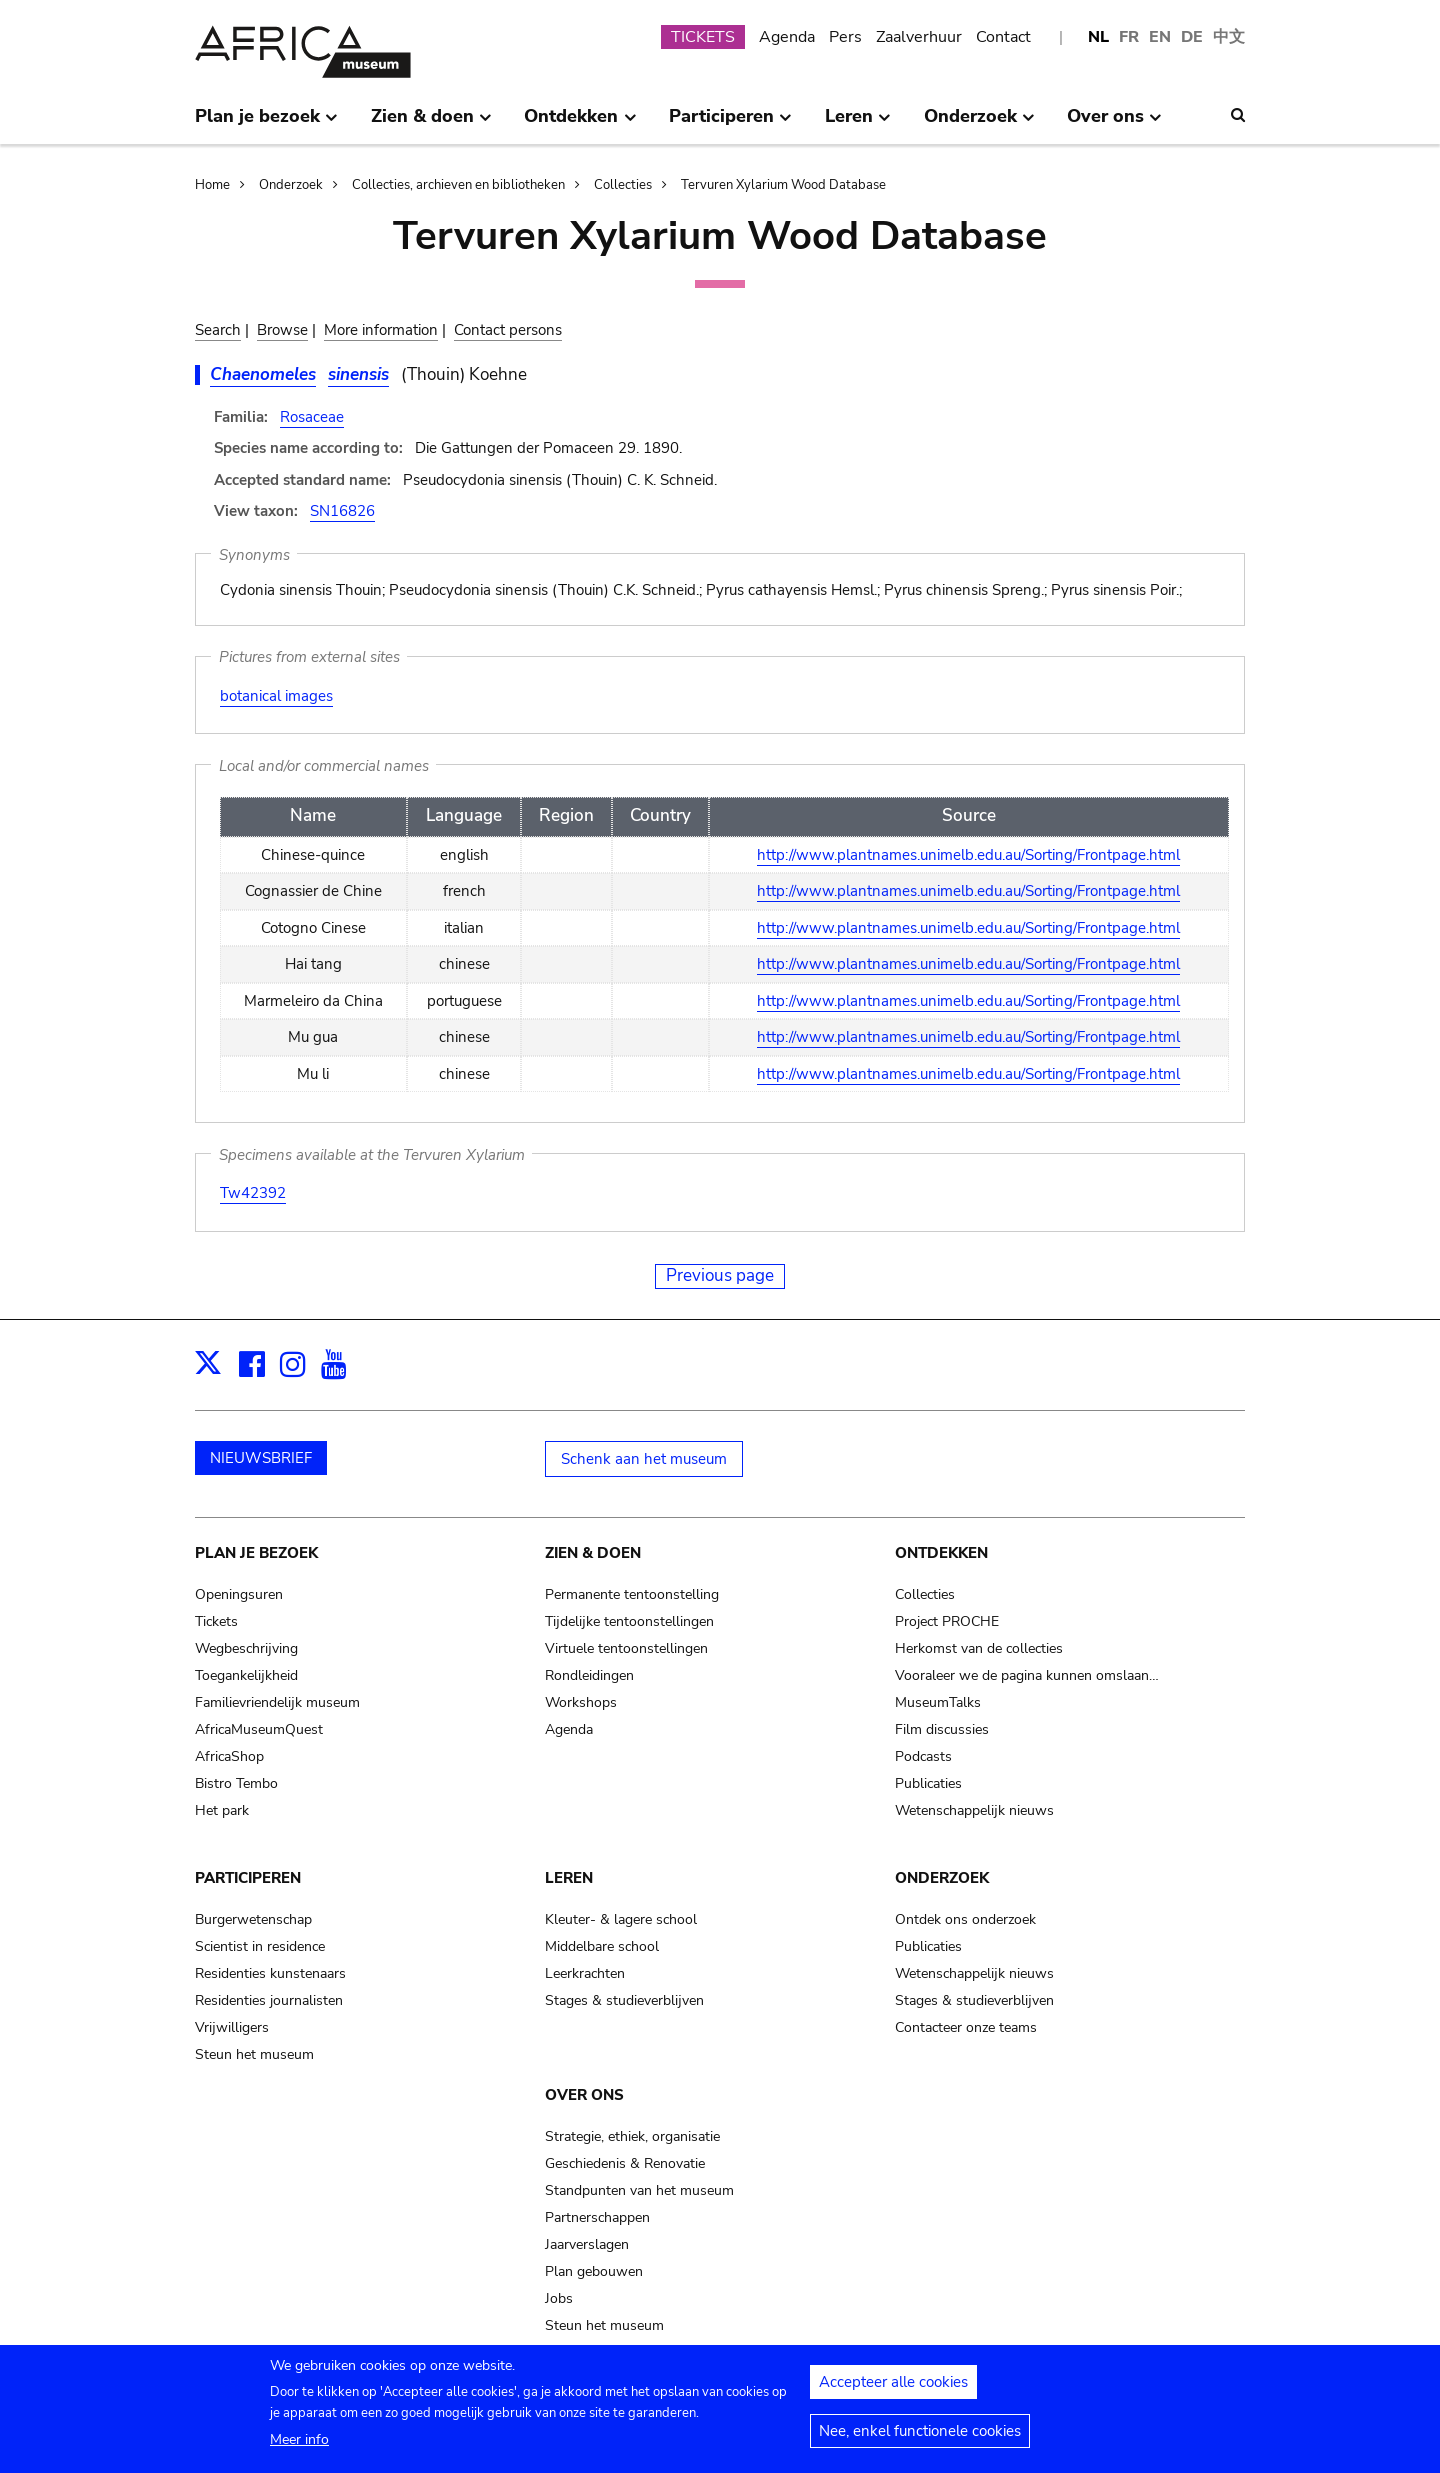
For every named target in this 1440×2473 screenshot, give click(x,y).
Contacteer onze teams (966, 2027)
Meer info (299, 2447)
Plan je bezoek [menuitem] (266, 124)
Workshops (581, 1702)
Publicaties (928, 1783)
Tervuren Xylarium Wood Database (783, 185)
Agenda (787, 37)
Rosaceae (312, 417)
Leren (569, 1878)
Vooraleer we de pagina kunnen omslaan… (1027, 1675)
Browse (282, 330)
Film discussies (942, 1729)
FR (1129, 37)
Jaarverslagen (587, 2244)
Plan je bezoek (256, 1553)
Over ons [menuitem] (1114, 124)
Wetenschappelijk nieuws (974, 1810)
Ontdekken (941, 1553)
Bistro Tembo (236, 1783)
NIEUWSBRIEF (261, 1458)
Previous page (720, 1275)
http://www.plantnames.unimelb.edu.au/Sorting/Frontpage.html (968, 855)
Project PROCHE (947, 1621)
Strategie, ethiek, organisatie (632, 2136)
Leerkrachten (585, 1973)
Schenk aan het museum (644, 1459)
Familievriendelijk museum (277, 1702)
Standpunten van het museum (639, 2190)
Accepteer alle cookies (893, 2390)
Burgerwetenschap (253, 1919)
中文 (1229, 37)
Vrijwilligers (232, 2027)
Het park (222, 1810)
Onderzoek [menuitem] (979, 124)
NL (1098, 37)
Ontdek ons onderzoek (965, 1919)
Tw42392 (253, 1193)
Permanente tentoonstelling (632, 1594)
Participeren (248, 1878)
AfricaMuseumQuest (259, 1729)
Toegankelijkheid (246, 1675)
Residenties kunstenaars (270, 1973)
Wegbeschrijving (246, 1648)
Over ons (584, 2095)
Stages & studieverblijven (624, 2000)
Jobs (559, 2298)
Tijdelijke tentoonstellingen (629, 1621)
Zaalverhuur (919, 37)
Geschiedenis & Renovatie (625, 2163)
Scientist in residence (260, 1946)
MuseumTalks (938, 1702)
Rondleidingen (589, 1675)
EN (1160, 37)
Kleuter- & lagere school (621, 1919)
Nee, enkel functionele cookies (920, 2439)
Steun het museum (254, 2054)
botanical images (276, 696)
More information (381, 330)
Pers (845, 37)
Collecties (623, 185)
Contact (1003, 37)
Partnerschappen (597, 2217)
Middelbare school (602, 1946)
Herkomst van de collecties (979, 1648)
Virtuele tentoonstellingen (626, 1648)
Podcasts (923, 1756)
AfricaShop (229, 1756)
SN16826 (342, 511)
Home (212, 185)
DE (1192, 37)
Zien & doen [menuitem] (431, 124)
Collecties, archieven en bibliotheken (458, 185)
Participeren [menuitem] (730, 124)
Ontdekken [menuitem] (580, 124)
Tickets (216, 1621)
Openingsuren (239, 1594)
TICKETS (703, 37)
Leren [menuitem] (858, 124)
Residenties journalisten (269, 2000)
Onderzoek (291, 185)
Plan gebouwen (594, 2271)
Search (218, 330)
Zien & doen (593, 1553)
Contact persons (508, 330)
